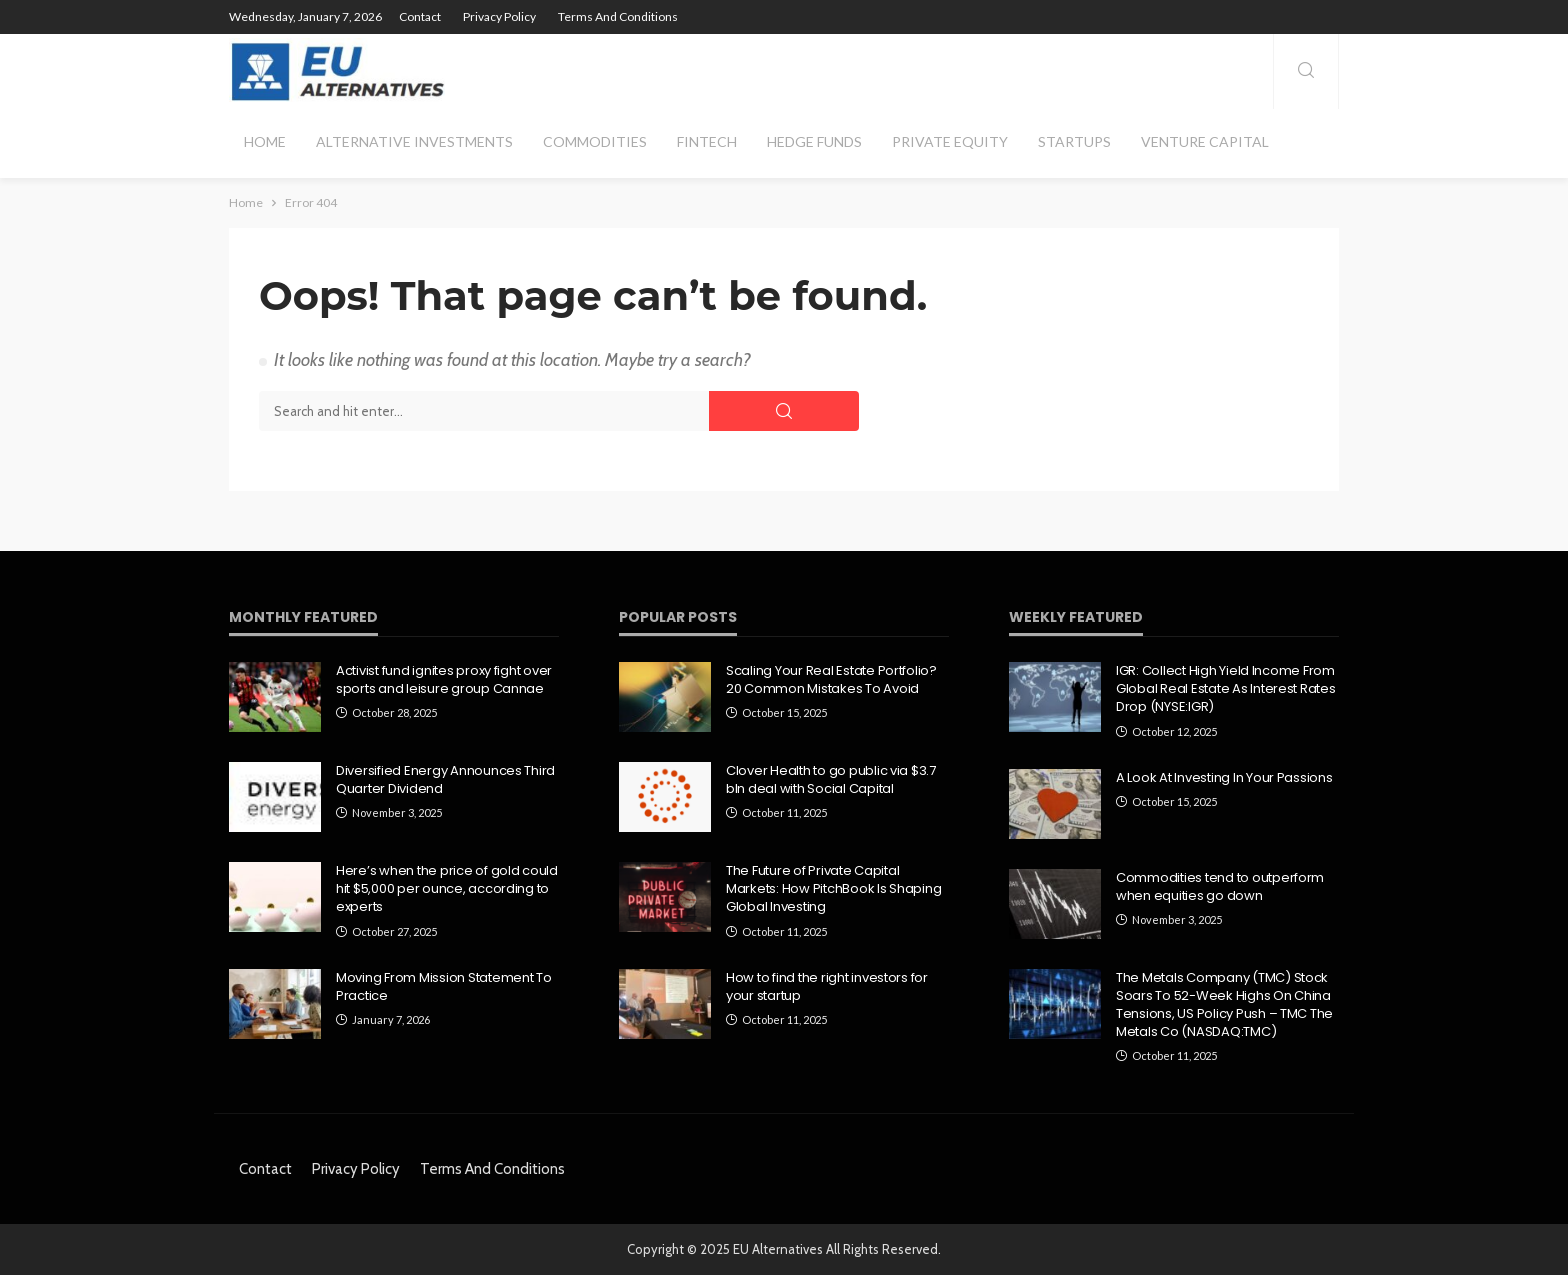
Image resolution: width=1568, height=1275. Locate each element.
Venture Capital (1205, 141)
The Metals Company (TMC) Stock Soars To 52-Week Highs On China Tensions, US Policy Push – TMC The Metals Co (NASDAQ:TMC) (1224, 1005)
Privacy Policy (499, 16)
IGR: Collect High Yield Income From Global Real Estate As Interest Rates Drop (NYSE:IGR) (1226, 689)
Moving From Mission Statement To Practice (444, 987)
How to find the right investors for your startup (827, 987)
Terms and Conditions (618, 16)
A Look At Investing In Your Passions (1224, 778)
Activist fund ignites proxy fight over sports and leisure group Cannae (444, 680)
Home (265, 141)
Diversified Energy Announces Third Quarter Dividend (445, 780)
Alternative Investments (414, 141)
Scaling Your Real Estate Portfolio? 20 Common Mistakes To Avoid (831, 680)
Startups (1074, 141)
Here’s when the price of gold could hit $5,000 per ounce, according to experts (447, 889)
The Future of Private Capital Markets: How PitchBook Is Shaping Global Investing (833, 889)
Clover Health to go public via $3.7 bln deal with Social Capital (831, 780)
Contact (420, 16)
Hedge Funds (814, 141)
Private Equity (950, 141)
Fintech (707, 141)
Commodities (595, 141)
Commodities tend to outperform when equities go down (1220, 887)
